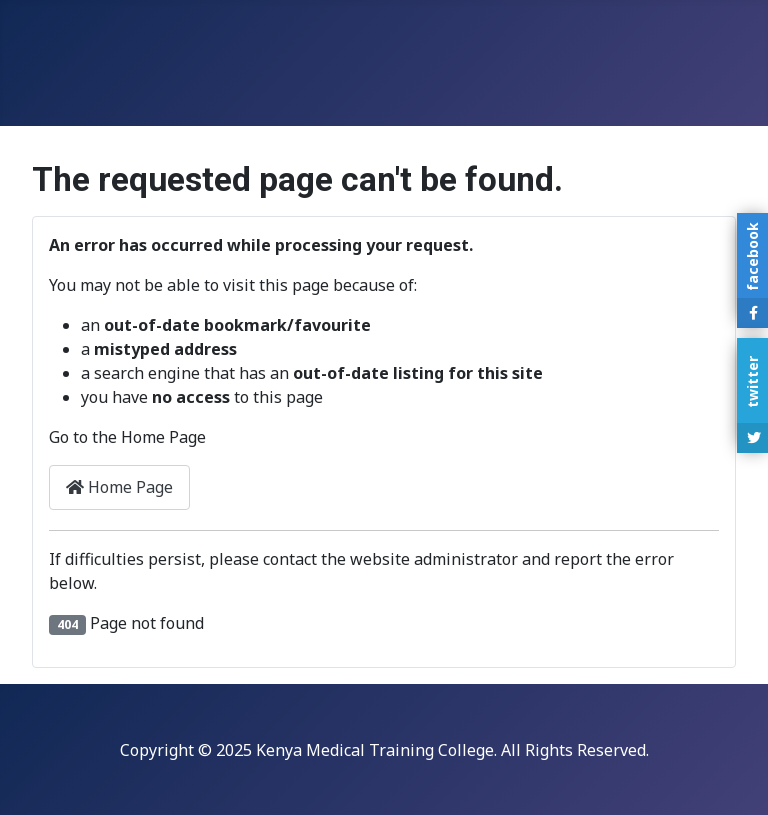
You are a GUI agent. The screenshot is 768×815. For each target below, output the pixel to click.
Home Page (119, 487)
